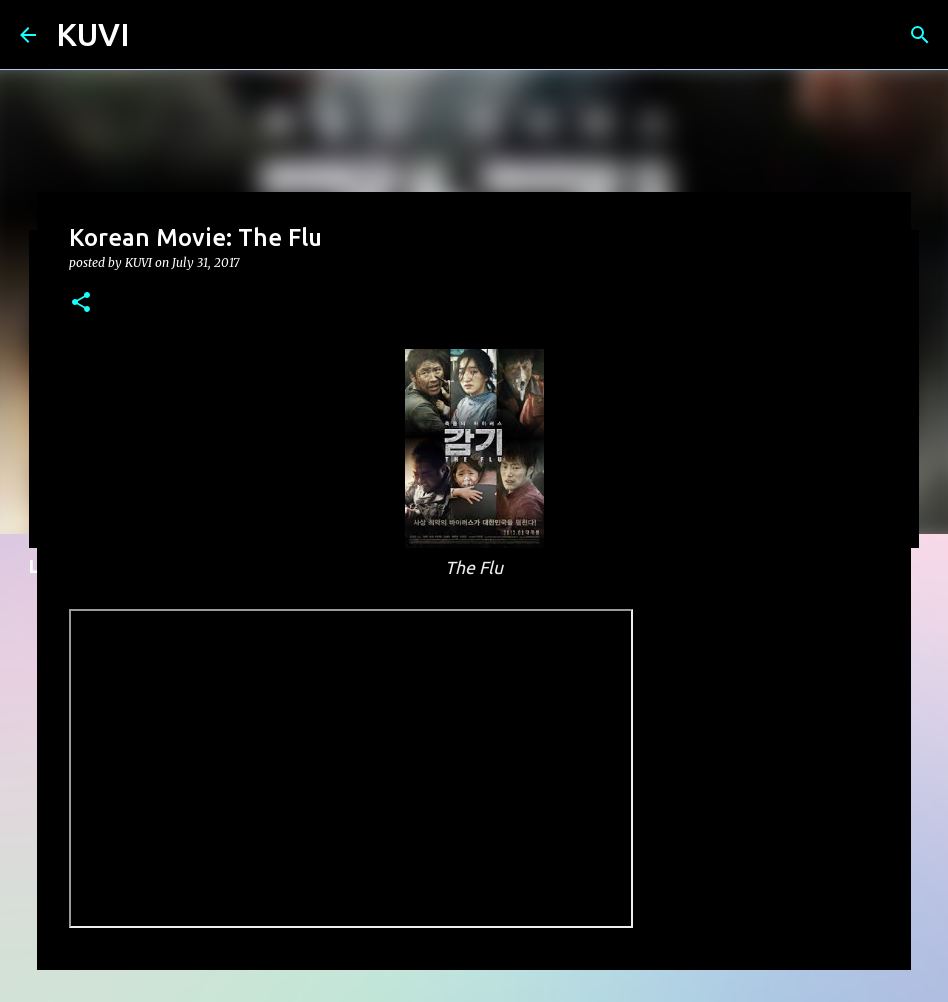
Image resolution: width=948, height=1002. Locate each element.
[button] (81, 303)
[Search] (920, 35)
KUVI (93, 34)
